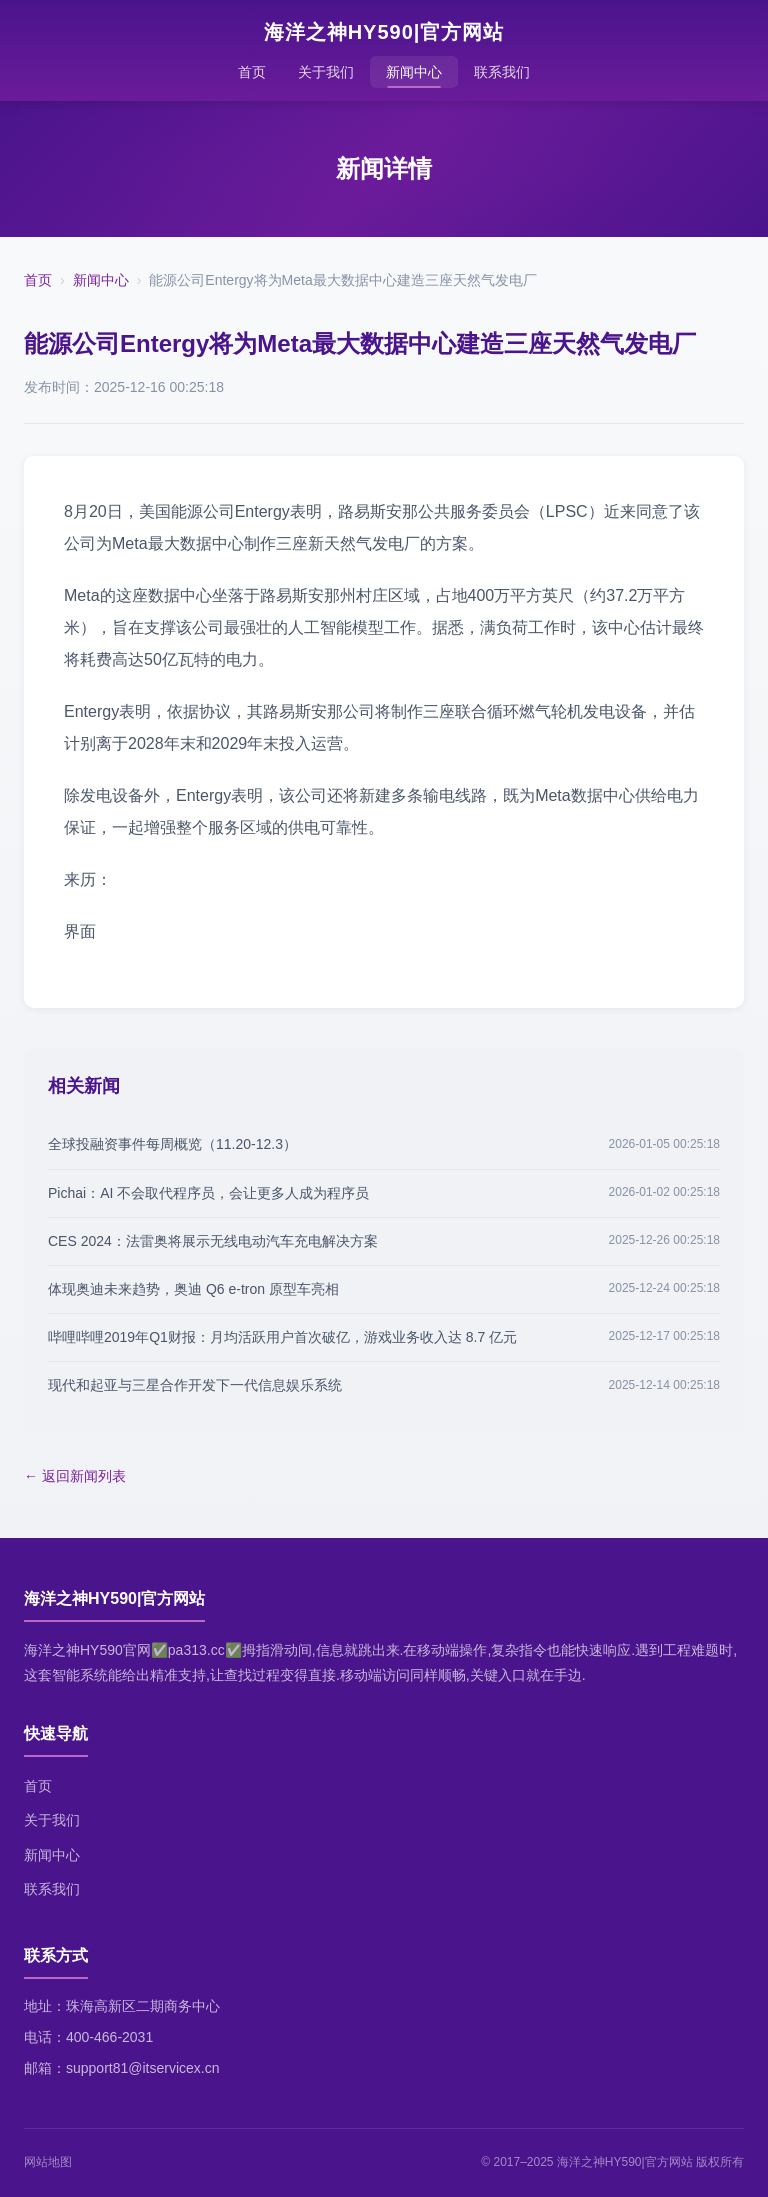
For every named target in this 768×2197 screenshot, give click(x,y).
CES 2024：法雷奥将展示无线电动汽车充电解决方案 (213, 1241)
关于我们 (326, 72)
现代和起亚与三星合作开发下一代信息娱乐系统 (195, 1385)
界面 (80, 931)
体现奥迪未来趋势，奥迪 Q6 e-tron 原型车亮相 (193, 1289)
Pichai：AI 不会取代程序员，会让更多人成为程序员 (208, 1193)
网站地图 (48, 2162)
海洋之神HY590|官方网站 (384, 32)
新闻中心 (414, 72)
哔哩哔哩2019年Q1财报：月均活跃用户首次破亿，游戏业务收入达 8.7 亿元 (282, 1337)
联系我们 (502, 72)
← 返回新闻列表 (75, 1476)
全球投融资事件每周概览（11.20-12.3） (172, 1144)
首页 (252, 72)
